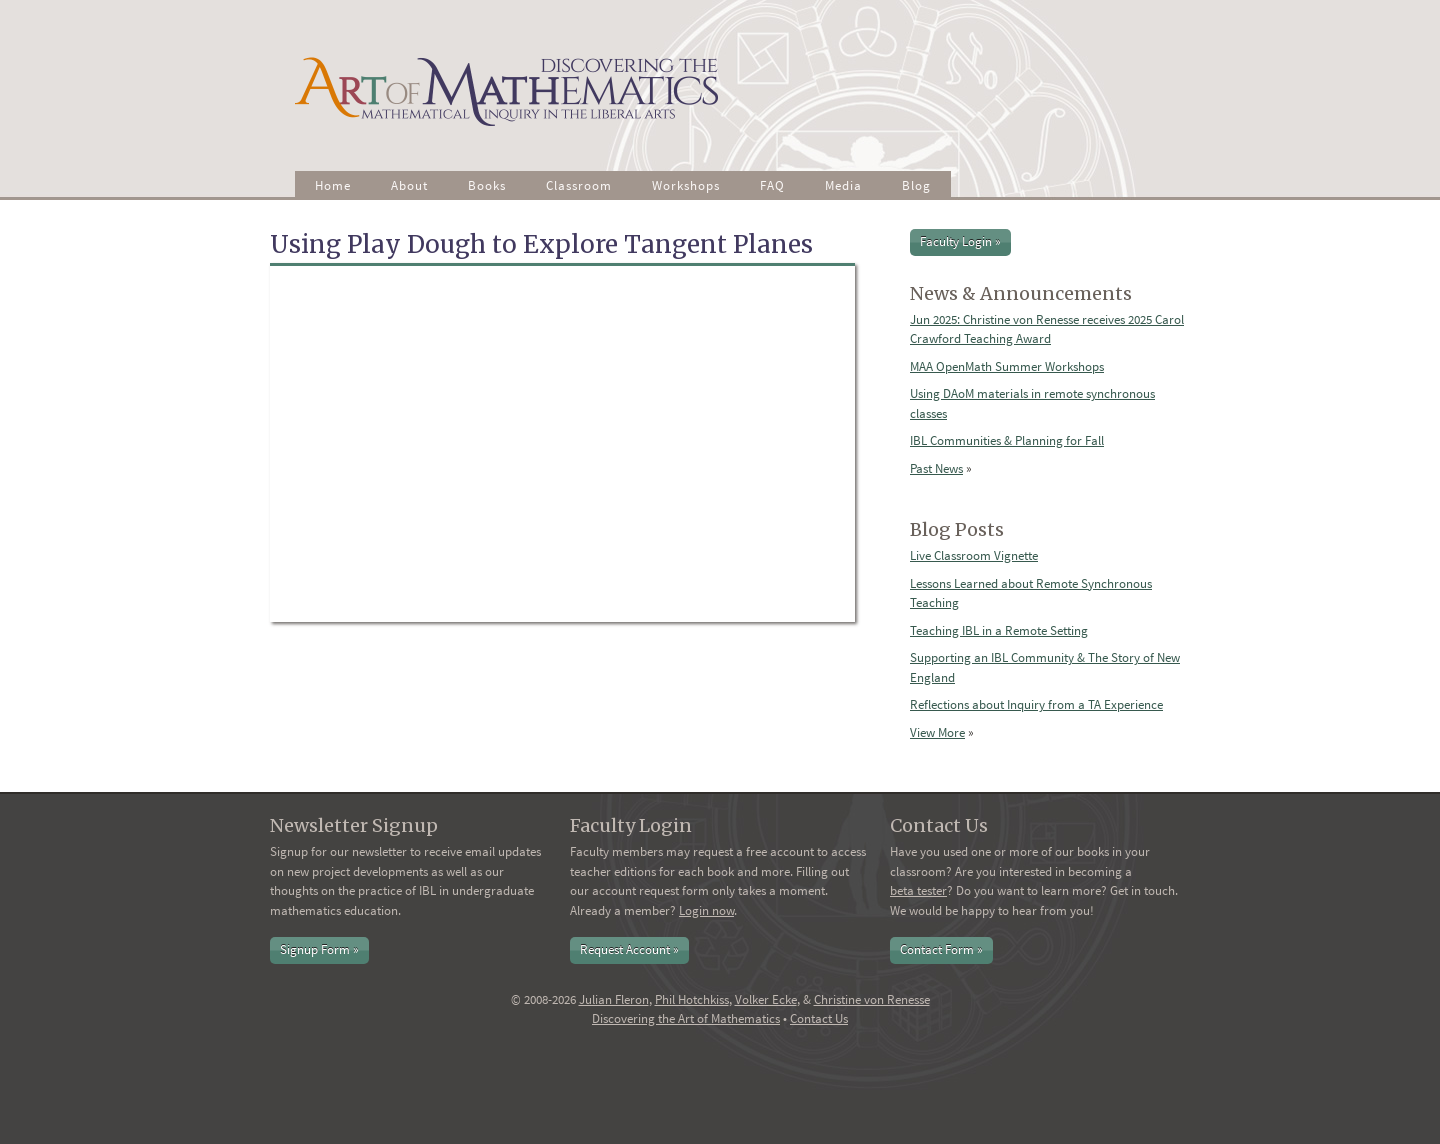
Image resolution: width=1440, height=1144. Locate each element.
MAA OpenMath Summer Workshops (1007, 366)
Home (333, 185)
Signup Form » (319, 949)
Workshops (686, 185)
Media (843, 185)
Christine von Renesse (872, 999)
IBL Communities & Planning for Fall (1007, 440)
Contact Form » (941, 949)
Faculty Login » (960, 241)
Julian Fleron (614, 999)
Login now (706, 910)
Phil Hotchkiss (692, 999)
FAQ (772, 185)
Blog (916, 185)
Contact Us (819, 1018)
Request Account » (629, 949)
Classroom (579, 185)
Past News (936, 468)
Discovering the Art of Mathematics (686, 1018)
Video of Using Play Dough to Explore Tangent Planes (562, 444)
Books (487, 185)
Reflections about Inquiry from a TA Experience (1036, 704)
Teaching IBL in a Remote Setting (999, 630)
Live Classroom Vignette (974, 555)
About (409, 185)
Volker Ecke (766, 999)
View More (937, 732)
